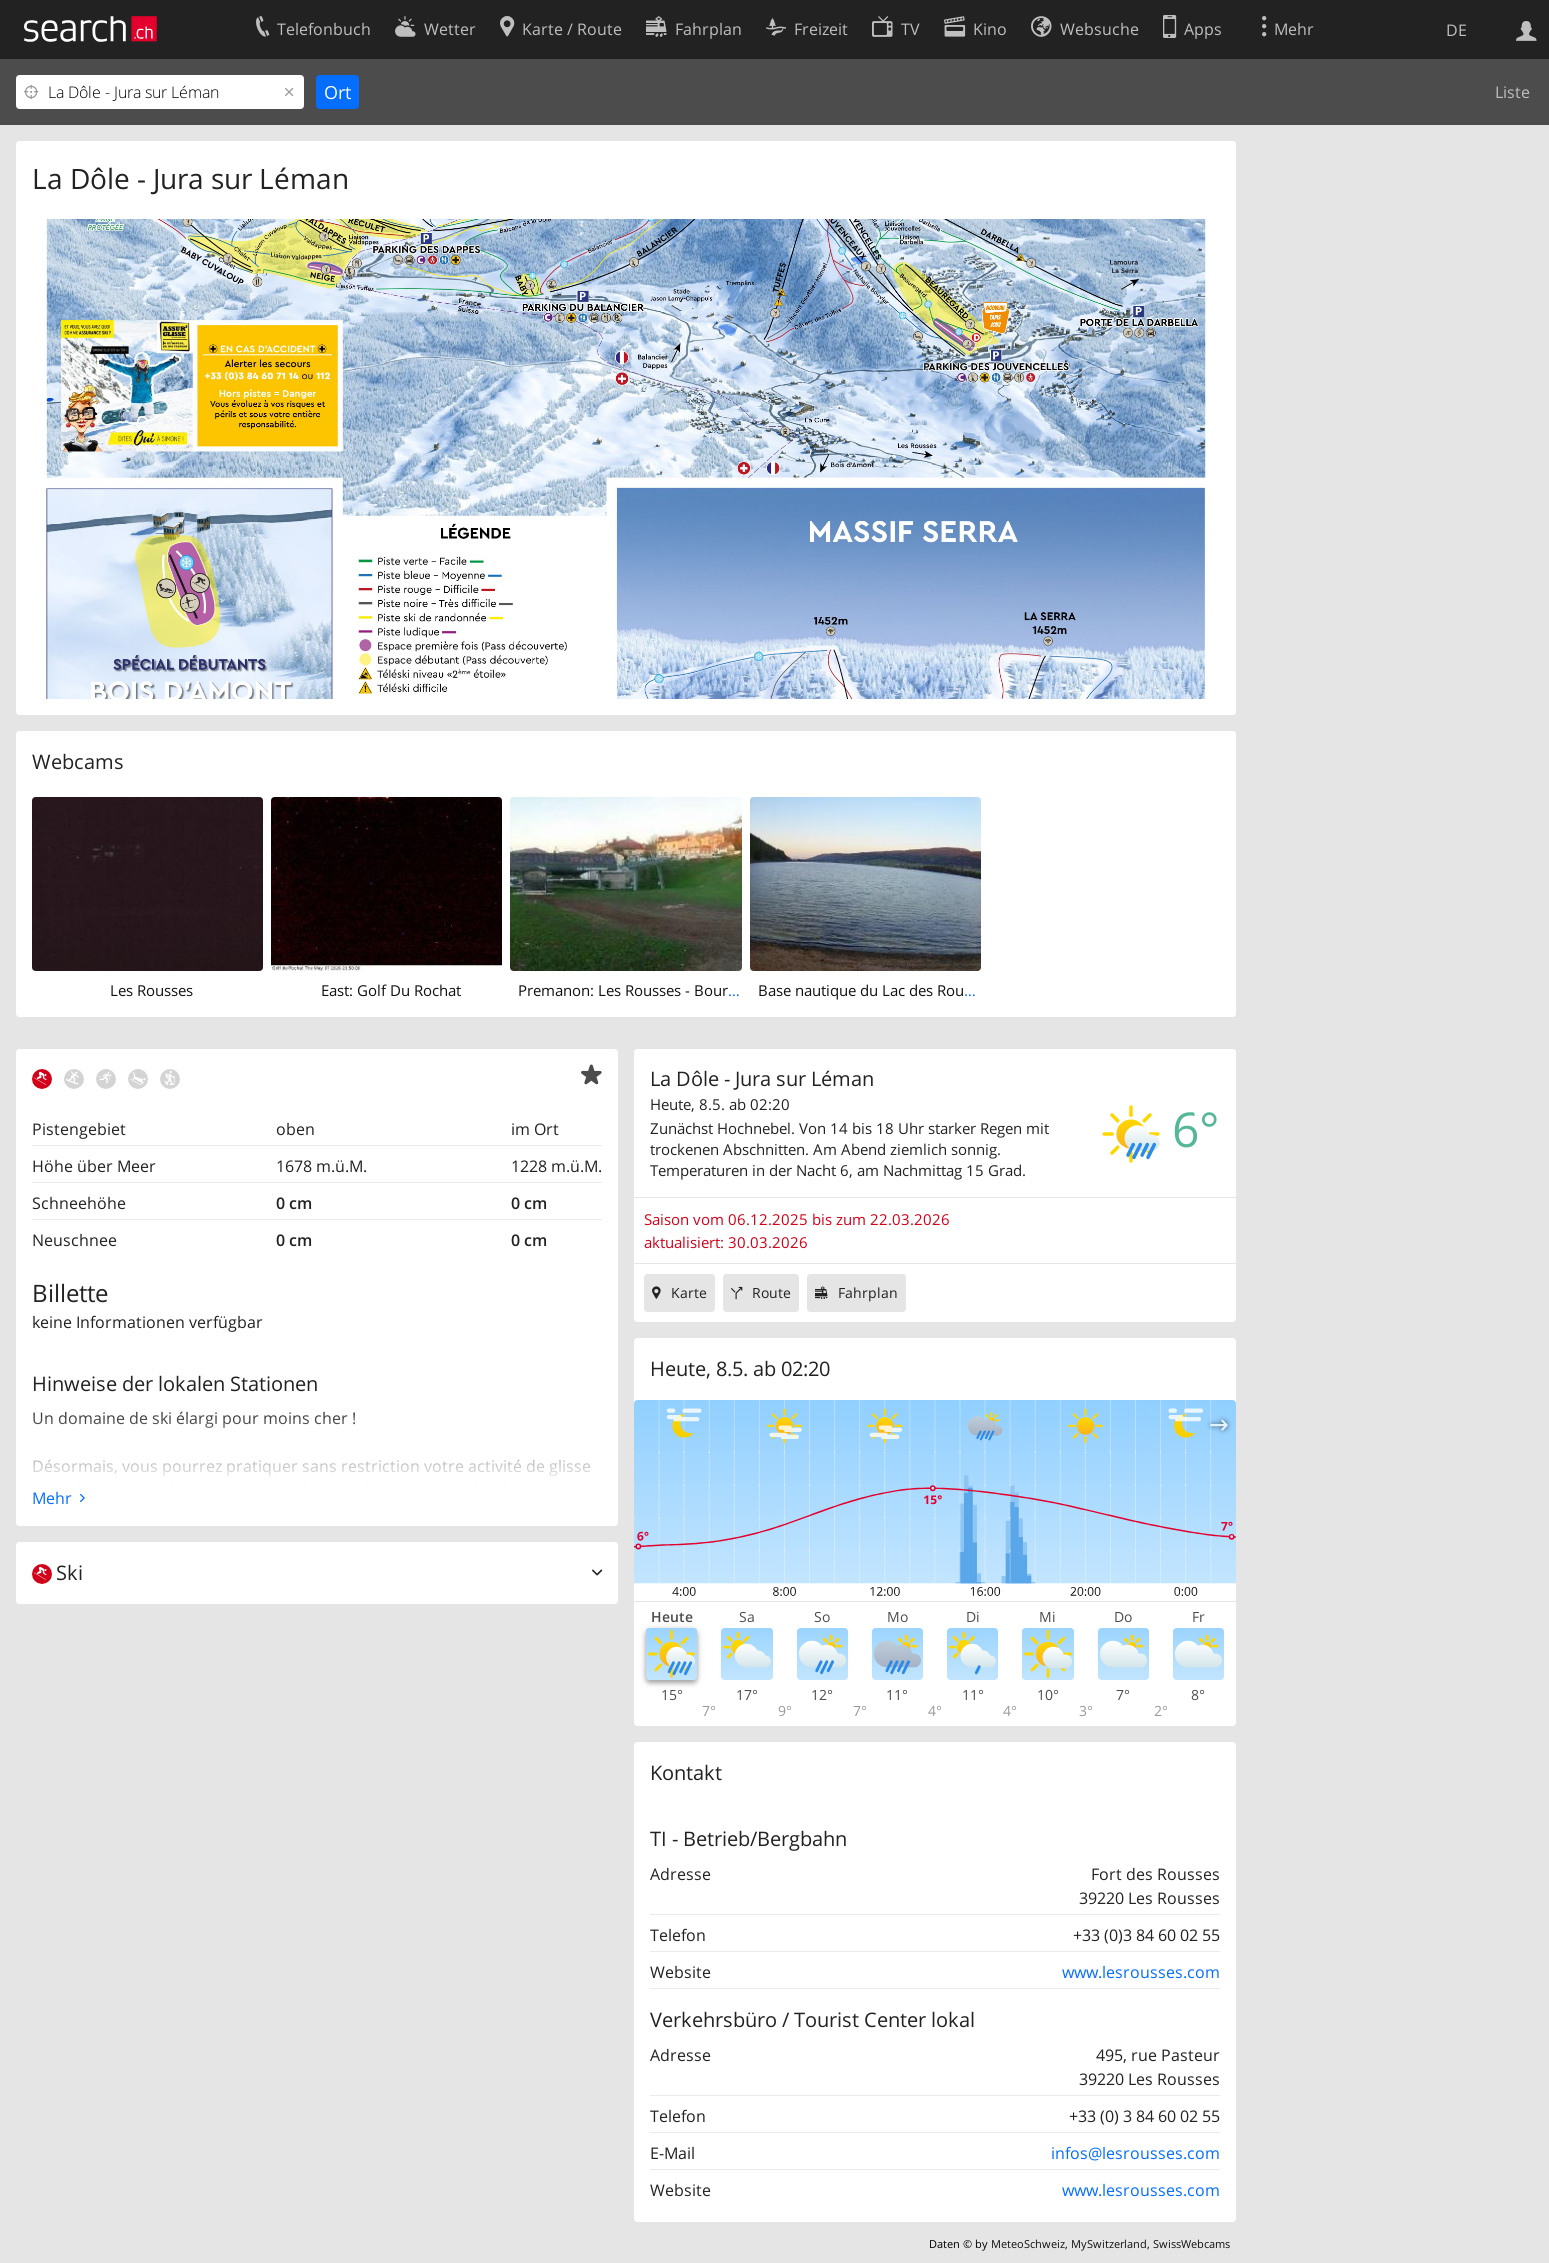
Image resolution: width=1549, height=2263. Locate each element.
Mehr (52, 1498)
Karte (689, 1292)
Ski (57, 1572)
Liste (1512, 92)
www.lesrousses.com (1141, 1972)
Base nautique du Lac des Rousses (875, 990)
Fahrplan (868, 1292)
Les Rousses (151, 990)
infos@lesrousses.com (1135, 2153)
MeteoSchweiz (1028, 2243)
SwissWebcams (1191, 2243)
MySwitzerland (1109, 2243)
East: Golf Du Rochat (391, 990)
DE (1456, 30)
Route (771, 1292)
